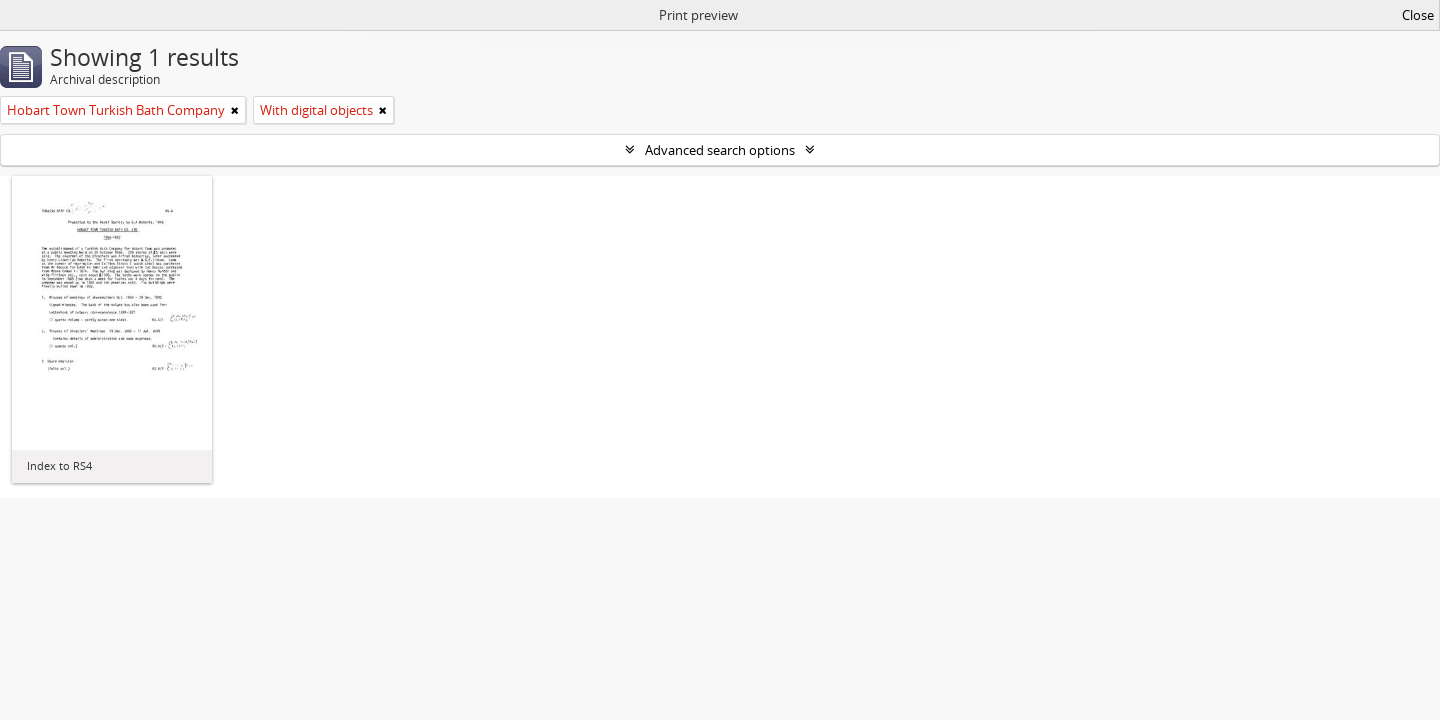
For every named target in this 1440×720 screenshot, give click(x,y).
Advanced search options (720, 150)
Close (1418, 15)
